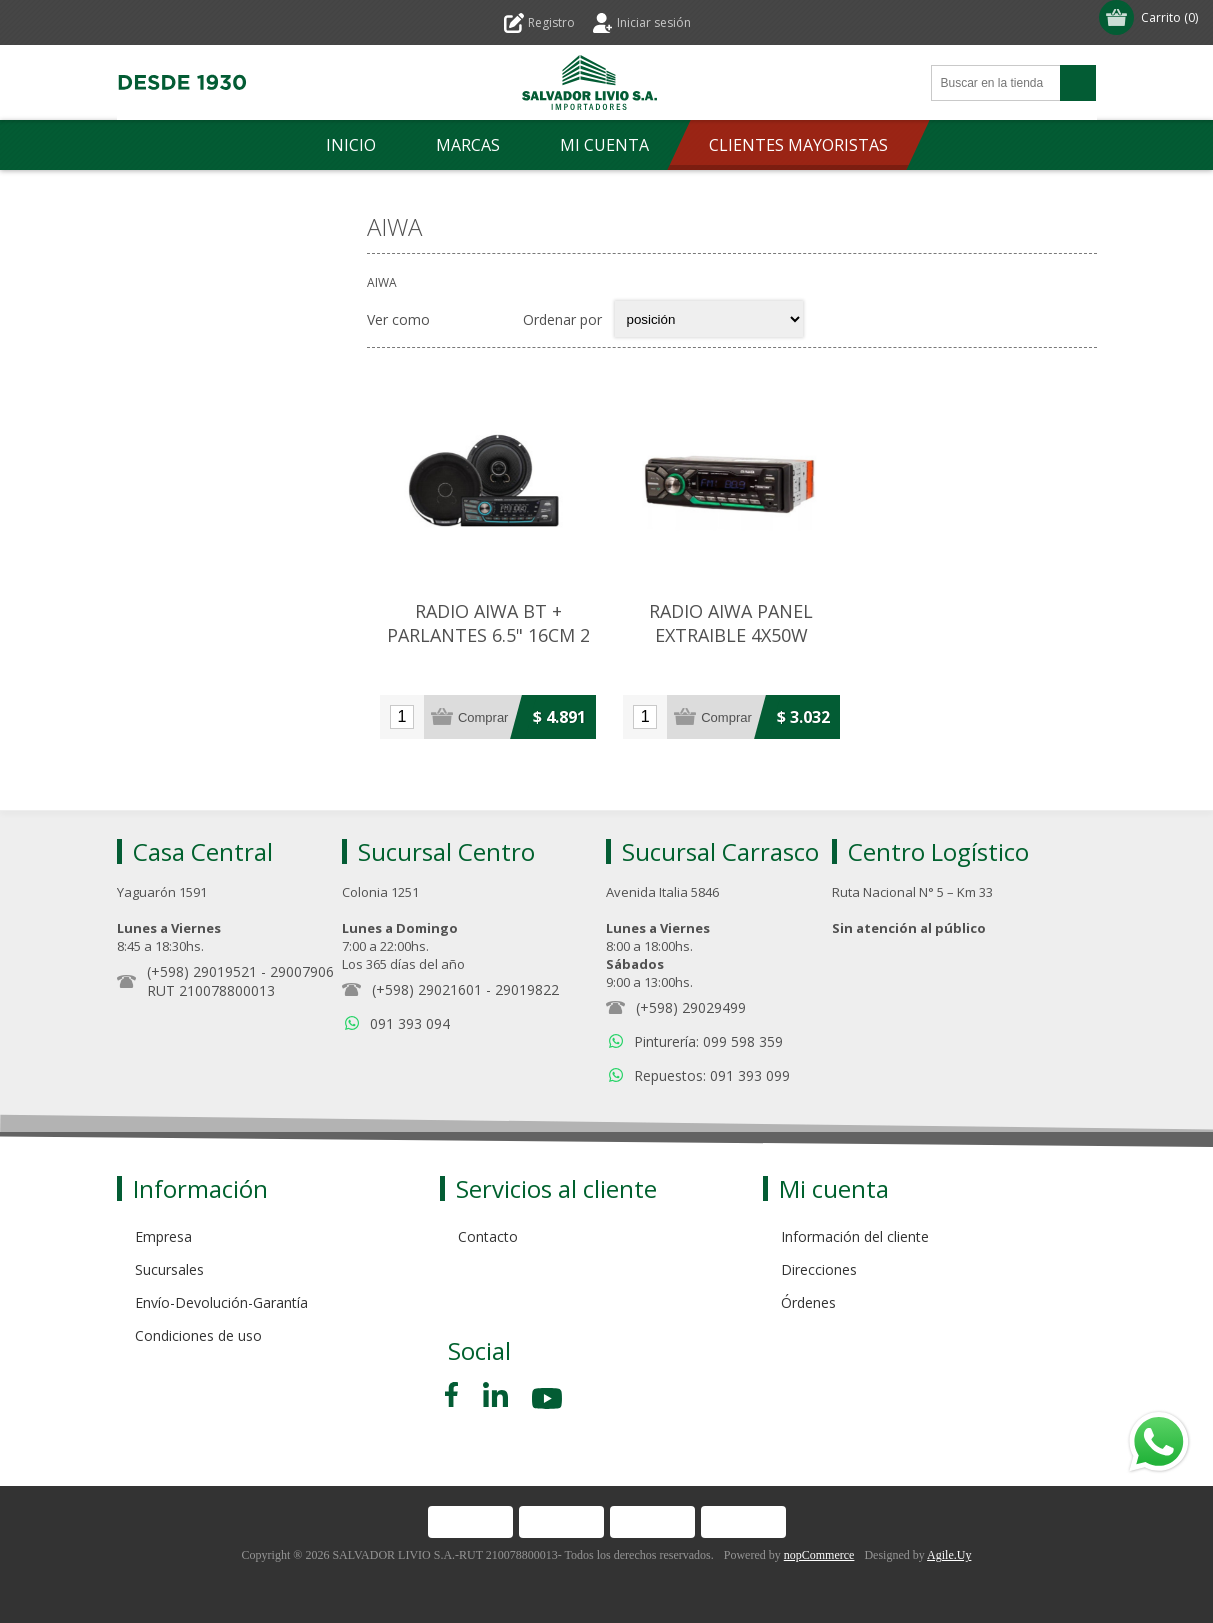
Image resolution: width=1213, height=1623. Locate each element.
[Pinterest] (495, 1394)
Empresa (163, 1236)
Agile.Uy (949, 1555)
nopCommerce (819, 1555)
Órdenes (808, 1302)
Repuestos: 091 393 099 (712, 1075)
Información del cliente (855, 1236)
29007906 (302, 971)
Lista (495, 319)
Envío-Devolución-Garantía (221, 1302)
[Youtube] (549, 1401)
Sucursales (169, 1269)
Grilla (456, 319)
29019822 (527, 989)
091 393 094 (410, 1023)
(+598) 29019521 (202, 971)
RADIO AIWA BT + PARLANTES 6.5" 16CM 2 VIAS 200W (488, 635)
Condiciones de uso (198, 1335)
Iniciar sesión (654, 22)
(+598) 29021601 (427, 989)
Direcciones (819, 1269)
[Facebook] (455, 1394)
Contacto (488, 1236)
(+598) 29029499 (691, 1007)
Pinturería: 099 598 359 (708, 1041)
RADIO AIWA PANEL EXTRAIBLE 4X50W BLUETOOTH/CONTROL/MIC (731, 635)
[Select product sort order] (709, 319)
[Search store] (996, 83)
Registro (551, 22)
